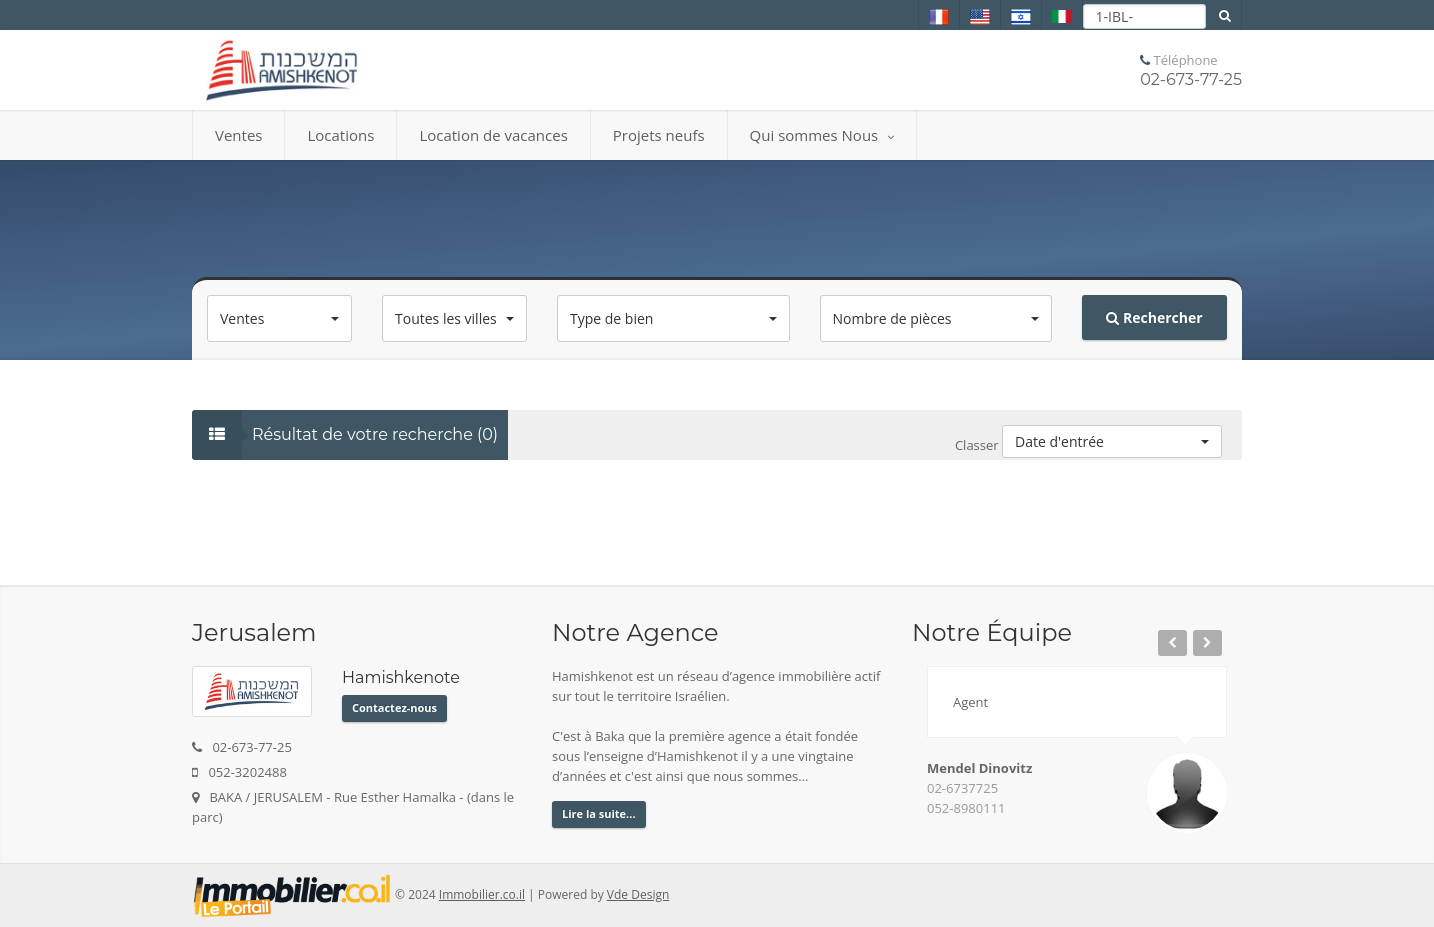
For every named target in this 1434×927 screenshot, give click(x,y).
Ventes (238, 135)
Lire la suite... (599, 813)
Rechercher (1154, 317)
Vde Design (638, 894)
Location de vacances (493, 135)
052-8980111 (966, 808)
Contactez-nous (394, 707)
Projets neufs (659, 135)
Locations (340, 135)
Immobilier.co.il (482, 894)
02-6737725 (962, 788)
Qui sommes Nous (822, 135)
